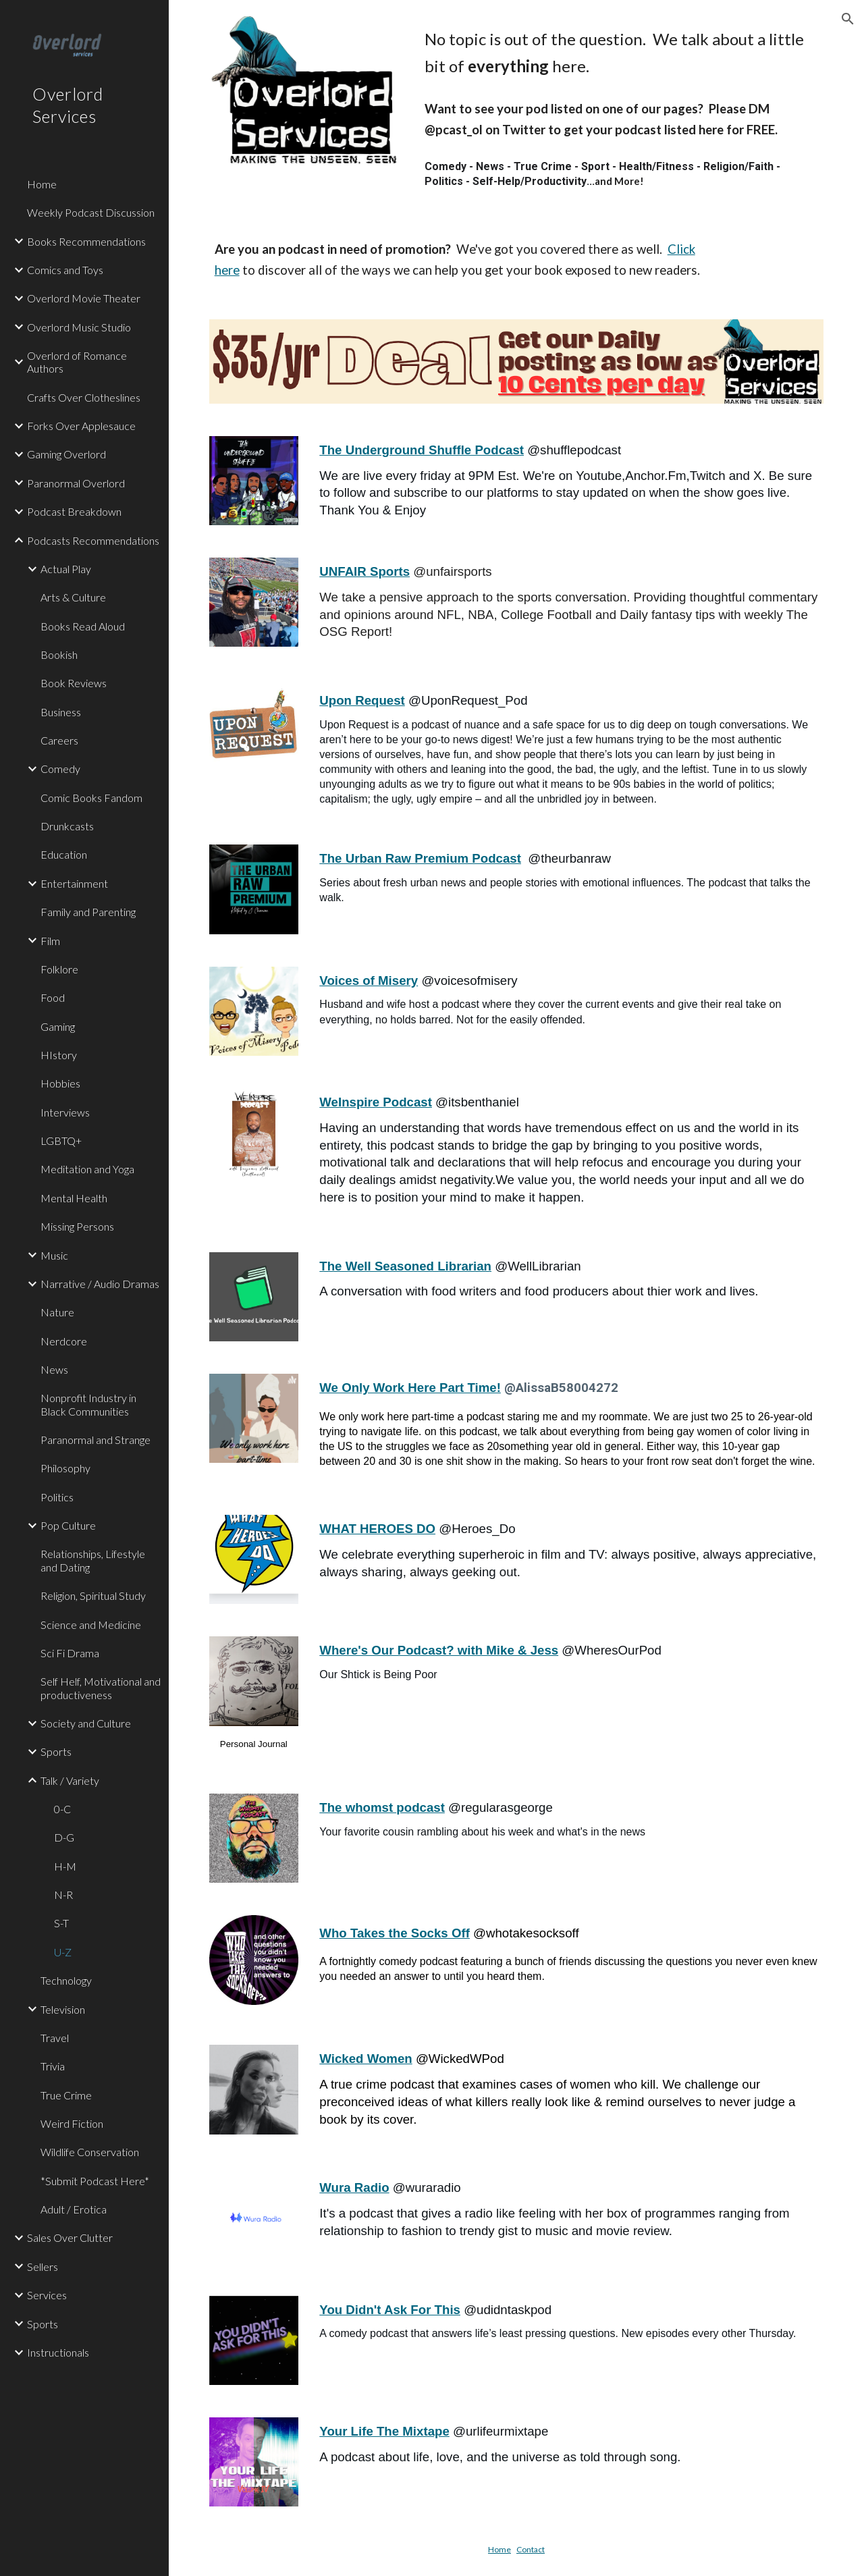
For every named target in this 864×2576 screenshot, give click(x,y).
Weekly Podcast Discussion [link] (91, 212)
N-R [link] (63, 1894)
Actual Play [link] (65, 568)
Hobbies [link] (60, 1083)
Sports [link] (56, 1751)
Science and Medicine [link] (90, 1624)
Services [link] (47, 2294)
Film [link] (50, 940)
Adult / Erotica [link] (73, 2209)
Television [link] (62, 2009)
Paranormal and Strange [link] (95, 1439)
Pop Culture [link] (68, 1525)
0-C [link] (62, 1808)
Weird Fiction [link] (71, 2123)
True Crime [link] (66, 2095)
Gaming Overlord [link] (66, 454)
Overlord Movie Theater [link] (83, 298)
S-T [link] (61, 1922)
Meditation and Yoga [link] (87, 1168)
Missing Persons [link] (77, 1226)
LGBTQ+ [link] (61, 1140)
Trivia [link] (52, 2066)
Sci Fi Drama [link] (69, 1652)
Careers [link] (59, 740)
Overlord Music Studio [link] (79, 327)
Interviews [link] (65, 1112)
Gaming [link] (57, 1026)
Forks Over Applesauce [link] (81, 425)
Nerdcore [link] (63, 1341)
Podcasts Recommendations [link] (93, 540)
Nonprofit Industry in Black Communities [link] (88, 1404)
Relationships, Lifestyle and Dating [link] (92, 1560)
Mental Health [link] (73, 1197)
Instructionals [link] (58, 2352)
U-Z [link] (63, 1952)
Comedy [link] (60, 768)
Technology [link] (66, 1980)
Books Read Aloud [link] (82, 626)
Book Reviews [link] (73, 682)
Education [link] (63, 854)
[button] (848, 19)
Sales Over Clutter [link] (70, 2237)
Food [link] (52, 997)
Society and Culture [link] (85, 1723)
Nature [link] (57, 1312)
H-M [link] (65, 1866)
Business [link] (60, 711)
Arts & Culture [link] (73, 597)
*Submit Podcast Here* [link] (94, 2180)
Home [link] (42, 184)
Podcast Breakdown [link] (74, 511)
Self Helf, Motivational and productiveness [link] (100, 1687)
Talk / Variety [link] (69, 1780)
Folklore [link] (59, 969)
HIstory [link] (58, 1054)
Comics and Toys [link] (65, 269)
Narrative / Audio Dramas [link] (99, 1283)
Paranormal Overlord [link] (76, 483)
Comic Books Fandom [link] (91, 797)
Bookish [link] (59, 654)
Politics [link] (57, 1497)
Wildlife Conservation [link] (89, 2151)
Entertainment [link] (74, 883)
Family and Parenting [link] (88, 911)
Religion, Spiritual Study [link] (93, 1595)
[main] (621, 52)
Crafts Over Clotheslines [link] (83, 397)
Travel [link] (54, 2037)
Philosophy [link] (65, 1467)
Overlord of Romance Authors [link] (77, 362)
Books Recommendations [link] (86, 241)
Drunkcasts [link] (67, 826)
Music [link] (54, 1255)
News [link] (54, 1369)
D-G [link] (64, 1837)
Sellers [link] (42, 2266)
